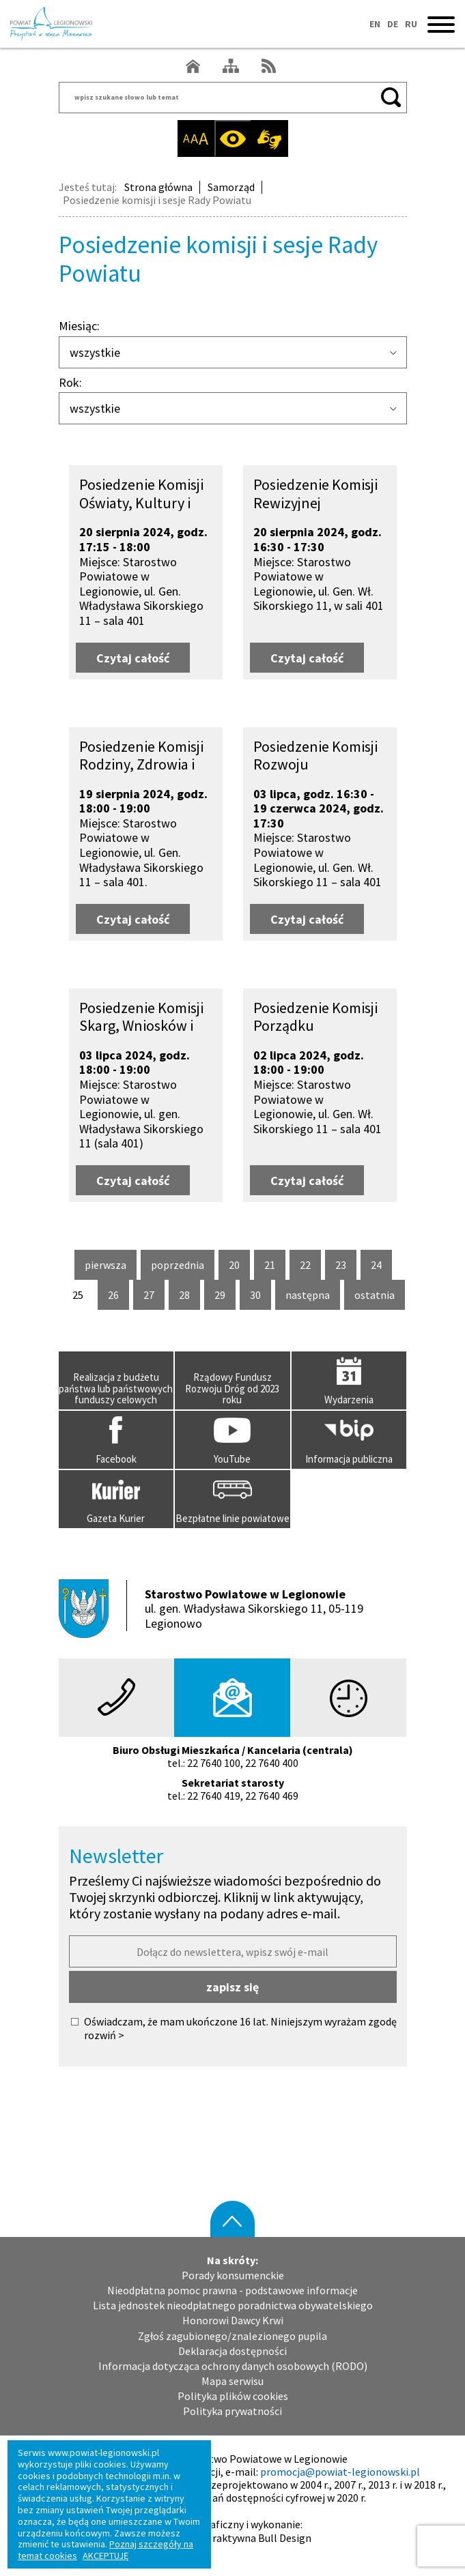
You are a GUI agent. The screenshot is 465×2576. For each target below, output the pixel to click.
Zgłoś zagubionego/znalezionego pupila (232, 2336)
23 (345, 1265)
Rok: (70, 382)
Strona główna (158, 187)
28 (189, 1295)
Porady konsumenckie (233, 2275)
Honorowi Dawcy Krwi (232, 2320)
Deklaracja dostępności (232, 2351)
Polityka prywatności (232, 2411)
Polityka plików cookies (233, 2396)
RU (411, 24)
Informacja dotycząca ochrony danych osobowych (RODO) (232, 2366)
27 (154, 1295)
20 (239, 1265)
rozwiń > (104, 2035)
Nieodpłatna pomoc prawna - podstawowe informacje (232, 2290)
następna (307, 1299)
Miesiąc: (79, 326)
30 (260, 1295)
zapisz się (232, 1987)
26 (118, 1295)
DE (392, 24)
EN (374, 24)
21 (274, 1265)
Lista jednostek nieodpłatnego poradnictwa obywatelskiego (233, 2305)
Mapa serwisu (232, 2381)
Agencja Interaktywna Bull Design (232, 2538)
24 (381, 1265)
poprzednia (177, 1269)
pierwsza (105, 1269)
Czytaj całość (143, 654)
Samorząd (231, 187)
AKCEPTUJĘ (105, 2555)
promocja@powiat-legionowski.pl (340, 2471)
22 (310, 1265)
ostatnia (375, 1299)
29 (225, 1295)
